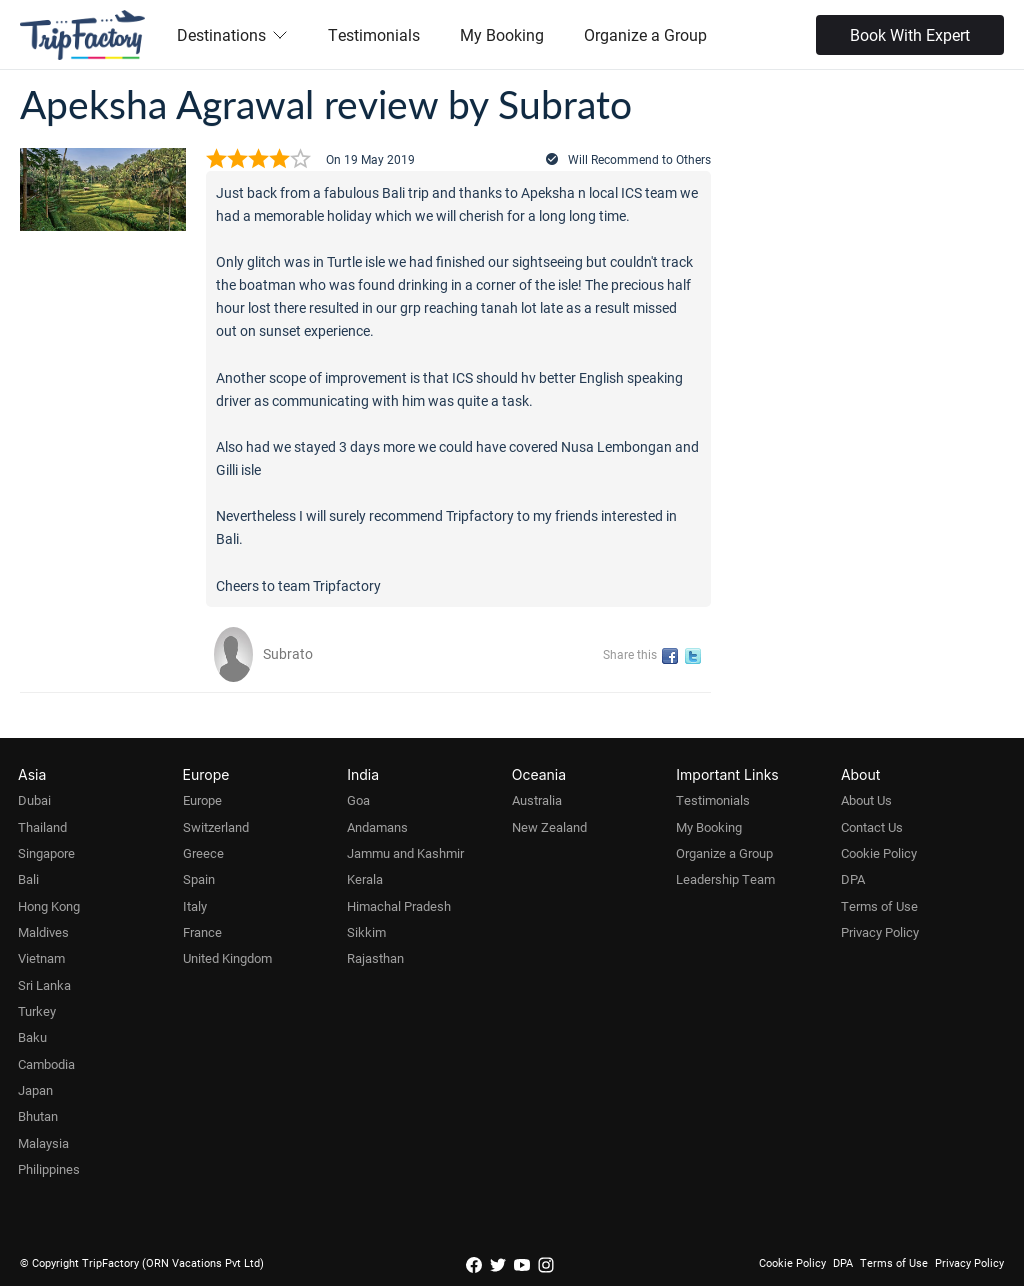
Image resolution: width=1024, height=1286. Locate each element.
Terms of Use (879, 906)
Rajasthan (375, 958)
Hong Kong (49, 906)
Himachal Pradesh (399, 906)
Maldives (43, 932)
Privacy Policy (880, 932)
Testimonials (374, 34)
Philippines (49, 1169)
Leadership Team (725, 879)
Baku (32, 1037)
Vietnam (41, 958)
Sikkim (366, 932)
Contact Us (872, 827)
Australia (537, 800)
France (202, 932)
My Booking (502, 34)
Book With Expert (910, 34)
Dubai (34, 800)
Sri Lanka (44, 985)
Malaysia (43, 1143)
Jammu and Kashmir (405, 853)
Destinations (232, 34)
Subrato (288, 653)
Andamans (377, 827)
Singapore (46, 853)
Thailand (42, 827)
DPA (853, 879)
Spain (199, 879)
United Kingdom (227, 958)
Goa (358, 800)
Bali (28, 879)
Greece (203, 853)
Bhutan (38, 1116)
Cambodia (46, 1064)
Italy (195, 906)
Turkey (37, 1011)
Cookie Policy (879, 853)
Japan (35, 1090)
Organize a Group (645, 34)
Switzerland (216, 827)
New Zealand (549, 827)
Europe (202, 800)
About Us (866, 800)
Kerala (365, 879)
